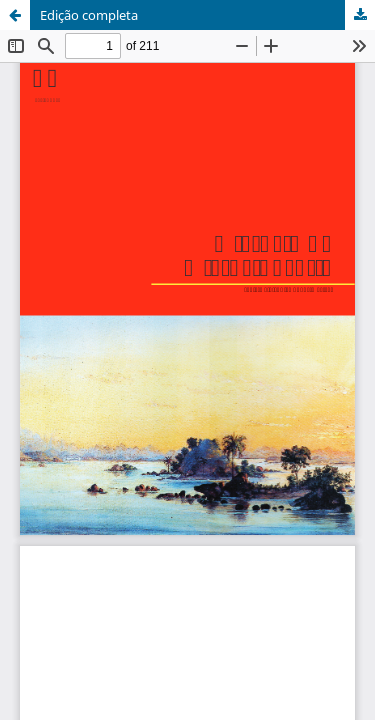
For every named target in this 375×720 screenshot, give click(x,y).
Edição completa (89, 15)
